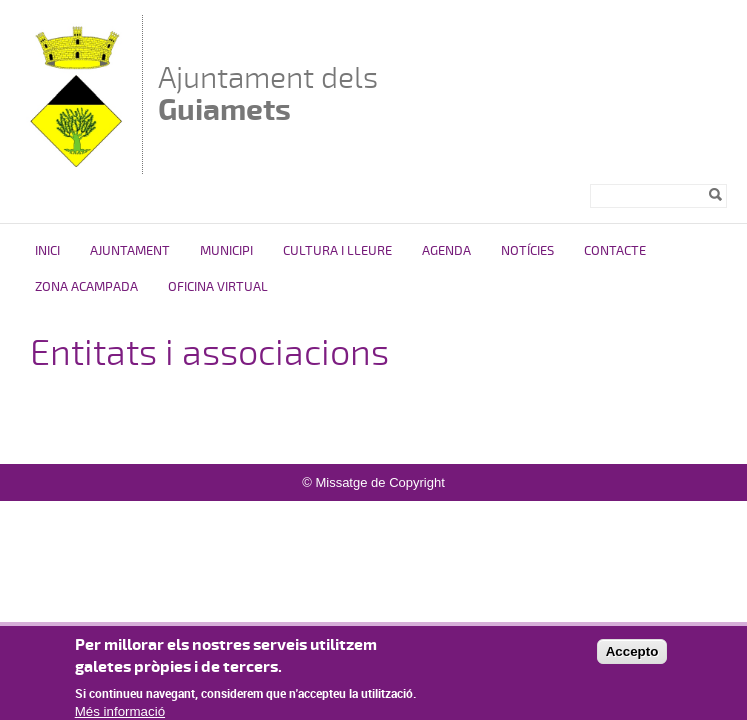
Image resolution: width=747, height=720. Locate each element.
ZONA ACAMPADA (86, 287)
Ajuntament (130, 251)
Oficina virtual (218, 287)
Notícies (527, 251)
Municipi (226, 251)
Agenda (446, 251)
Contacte (615, 251)
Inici (47, 251)
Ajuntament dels (268, 93)
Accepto (632, 658)
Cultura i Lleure (337, 251)
